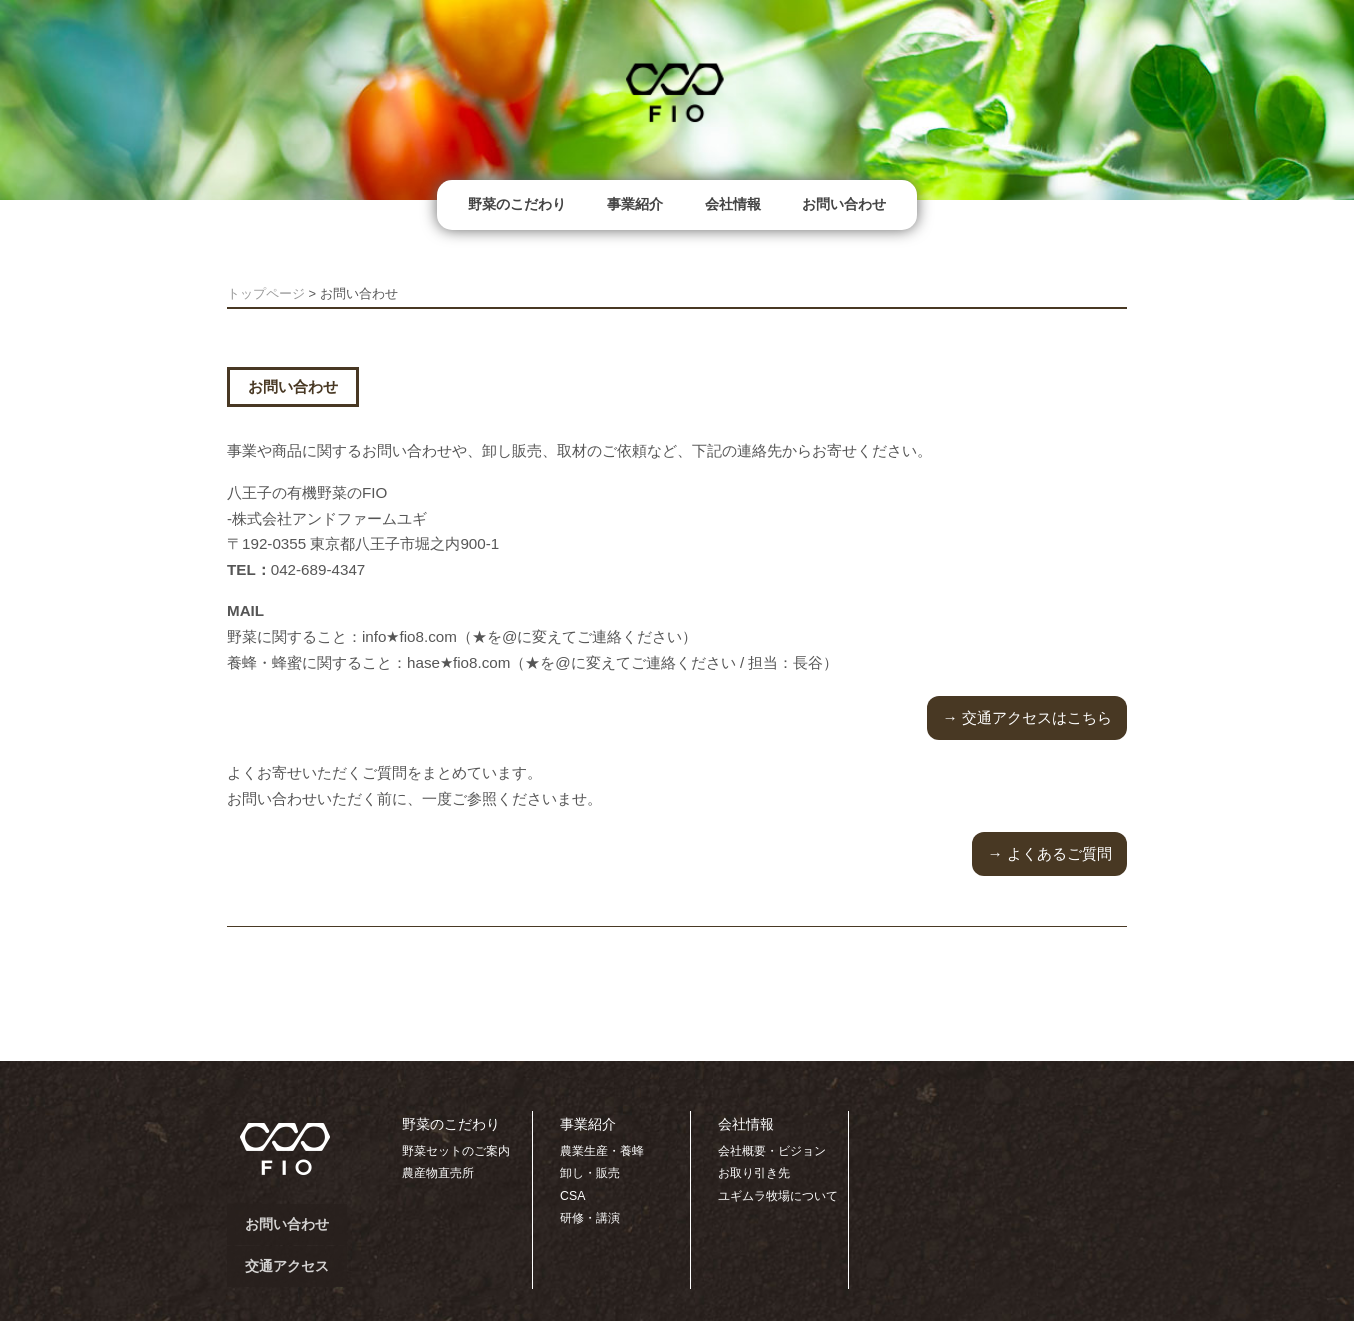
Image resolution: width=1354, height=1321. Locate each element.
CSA (572, 1196)
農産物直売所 (438, 1173)
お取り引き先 (754, 1173)
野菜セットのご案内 (456, 1151)
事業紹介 (635, 204)
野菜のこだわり (517, 204)
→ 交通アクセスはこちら (1026, 717)
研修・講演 (590, 1218)
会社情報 (733, 204)
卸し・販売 (590, 1173)
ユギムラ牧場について (778, 1196)
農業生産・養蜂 (602, 1151)
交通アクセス (287, 1266)
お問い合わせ (844, 204)
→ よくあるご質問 (1049, 853)
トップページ (266, 293)
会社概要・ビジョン (772, 1151)
